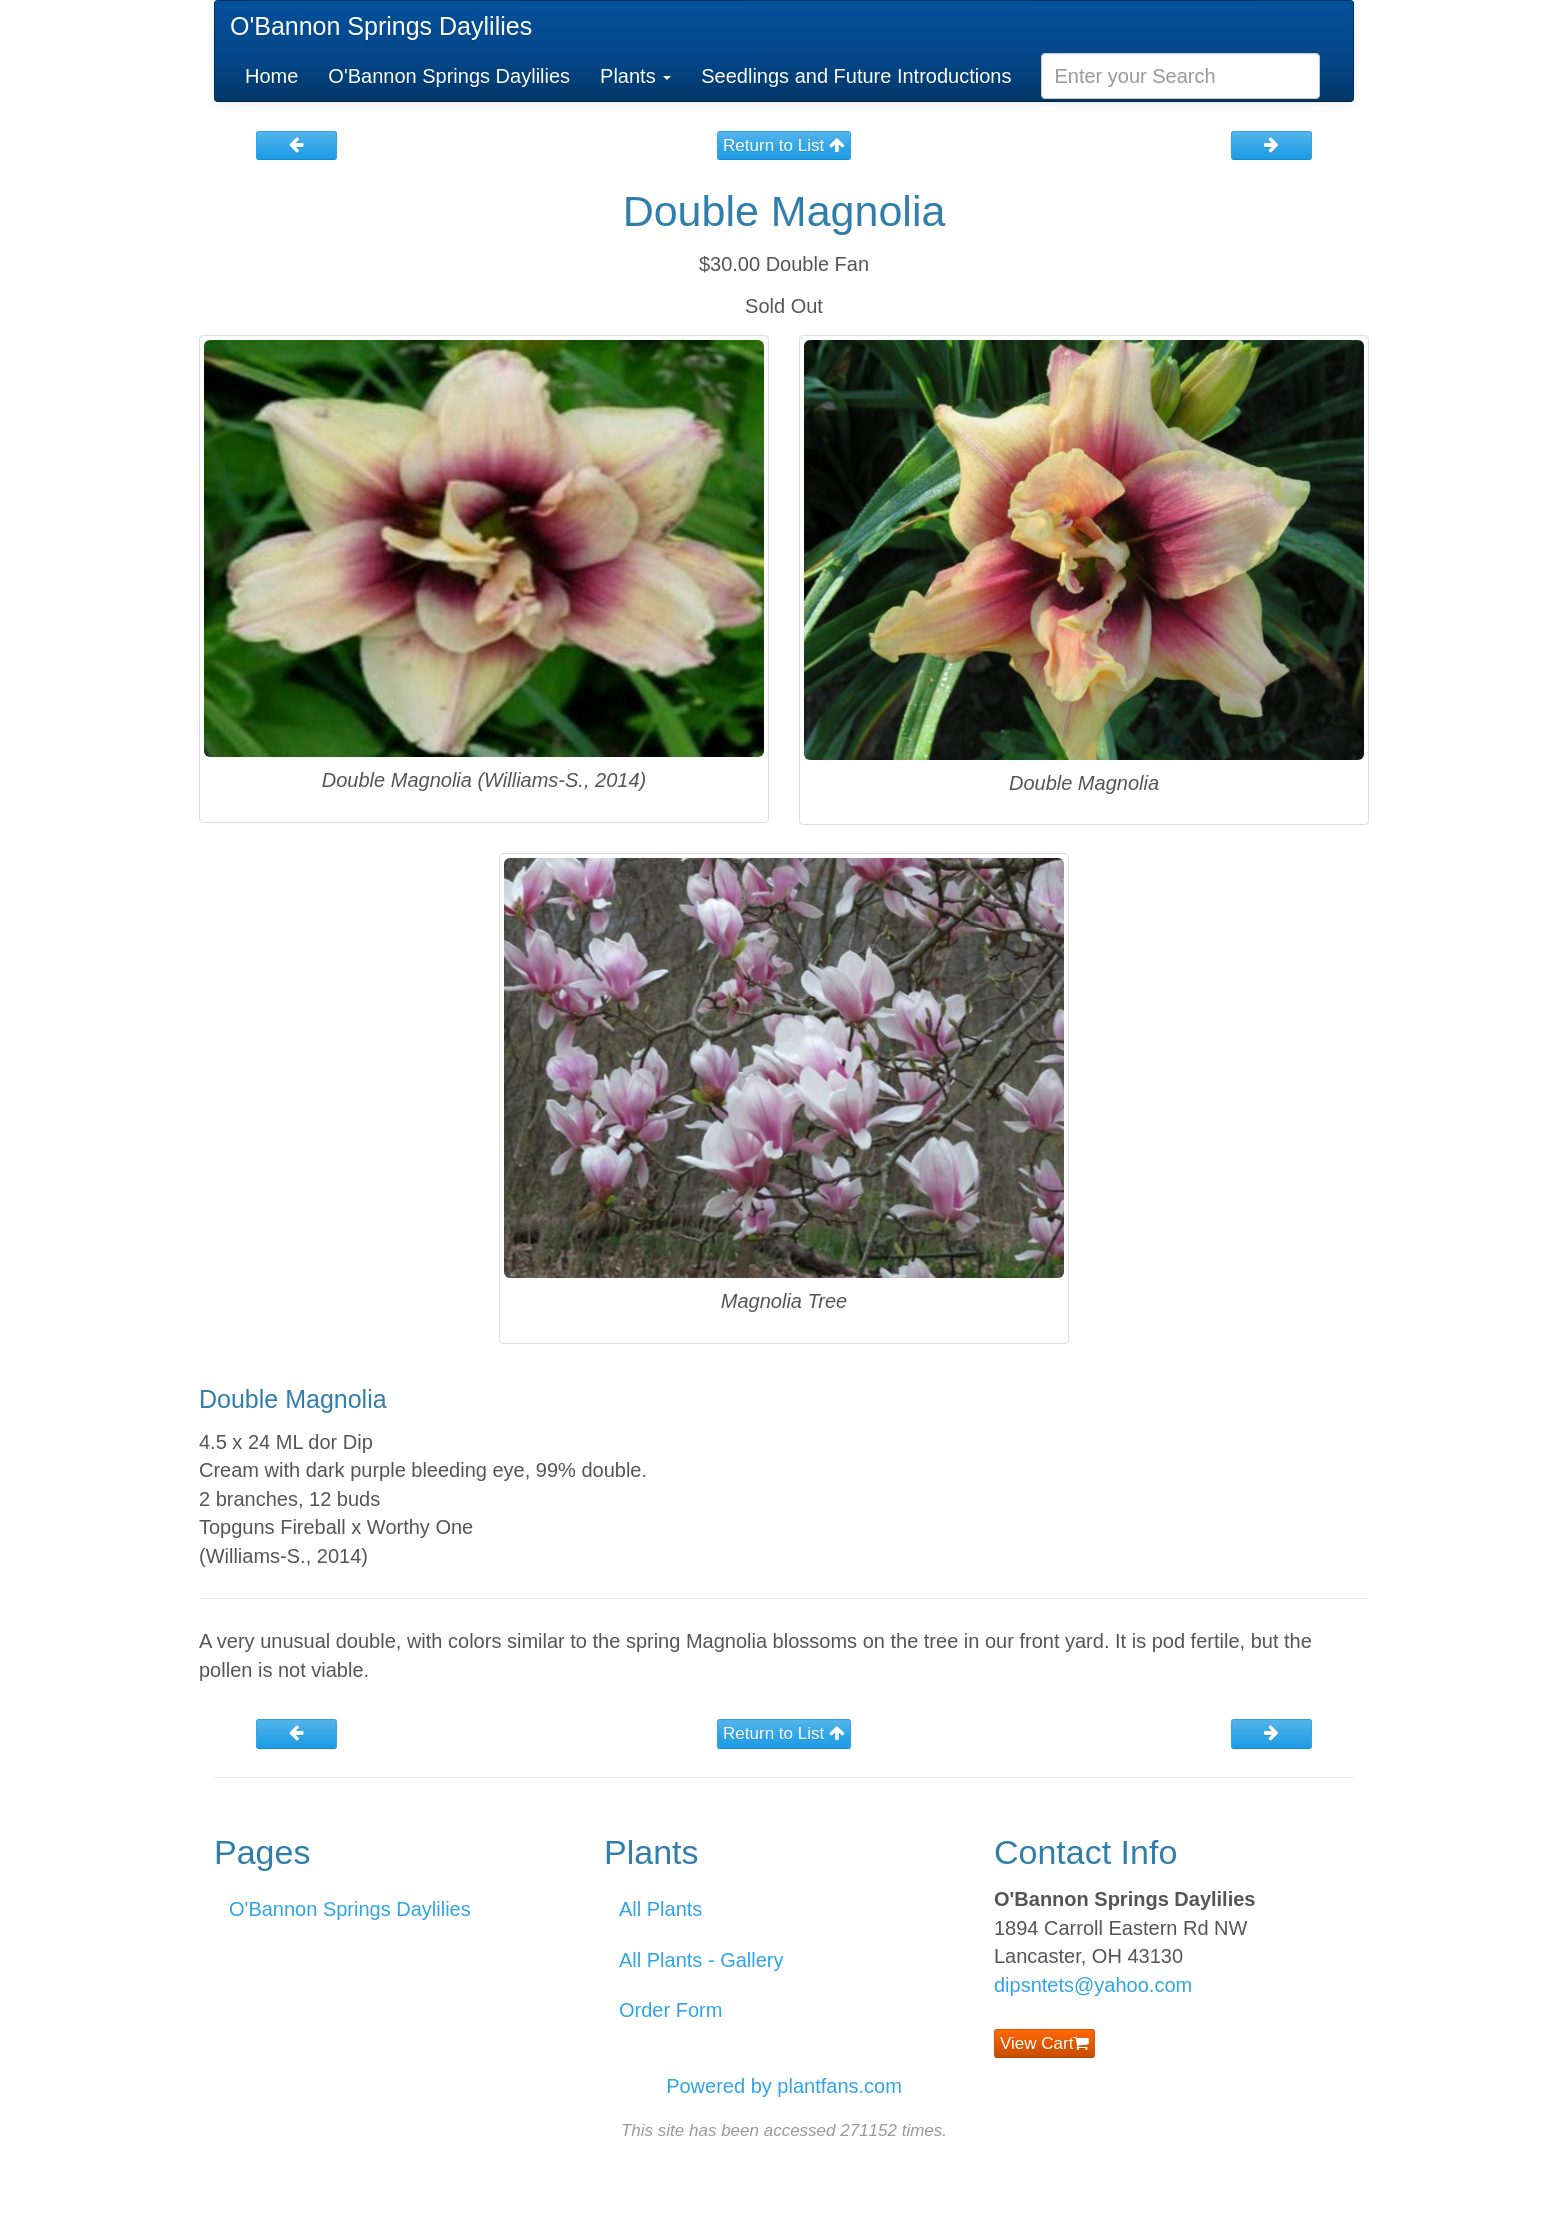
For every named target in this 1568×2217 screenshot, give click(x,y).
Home (271, 76)
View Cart (1044, 2043)
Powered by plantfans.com (784, 2086)
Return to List (784, 145)
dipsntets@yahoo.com (1093, 1985)
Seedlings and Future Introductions (856, 76)
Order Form (670, 2010)
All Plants (660, 1909)
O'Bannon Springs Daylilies (381, 26)
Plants (635, 76)
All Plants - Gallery (701, 1960)
